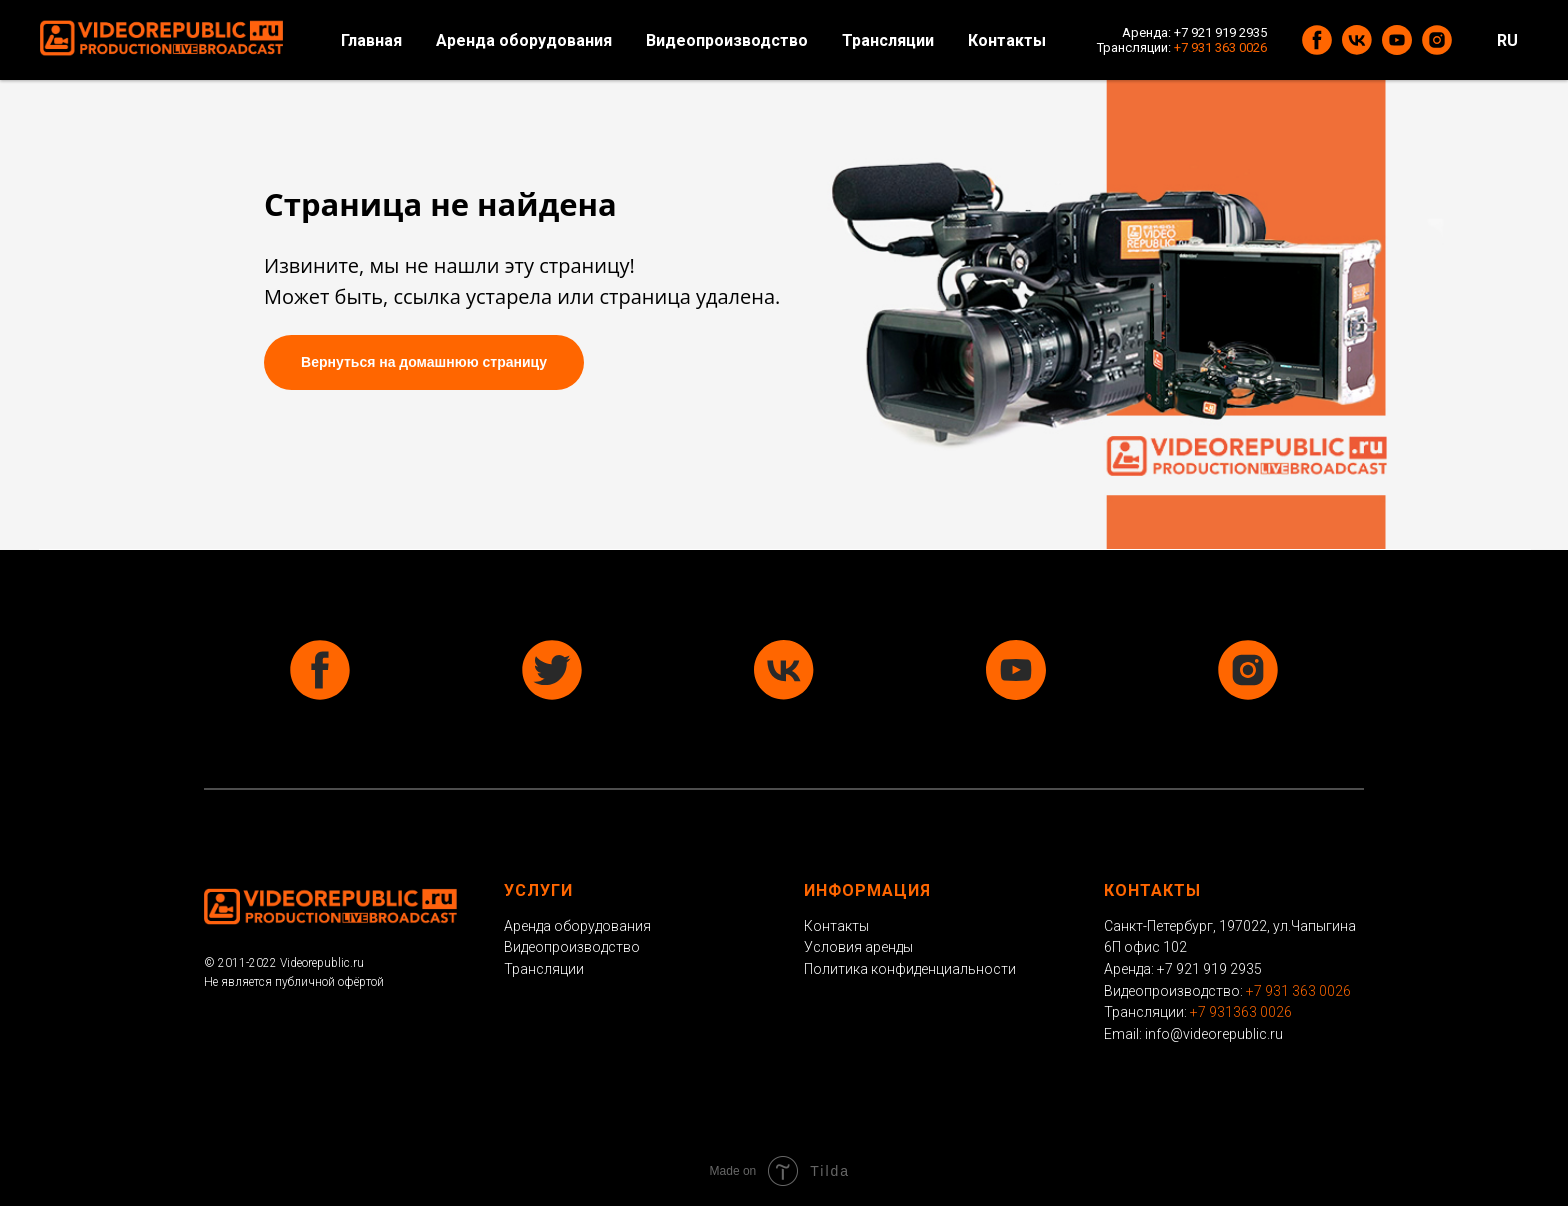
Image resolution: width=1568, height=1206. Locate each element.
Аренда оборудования (524, 40)
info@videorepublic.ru (1214, 1034)
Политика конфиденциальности (910, 969)
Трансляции (888, 40)
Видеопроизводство (727, 40)
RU (1507, 40)
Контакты (1007, 40)
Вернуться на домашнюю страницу (424, 362)
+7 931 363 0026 (1220, 47)
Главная (371, 40)
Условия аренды (858, 947)
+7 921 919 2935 (1220, 32)
